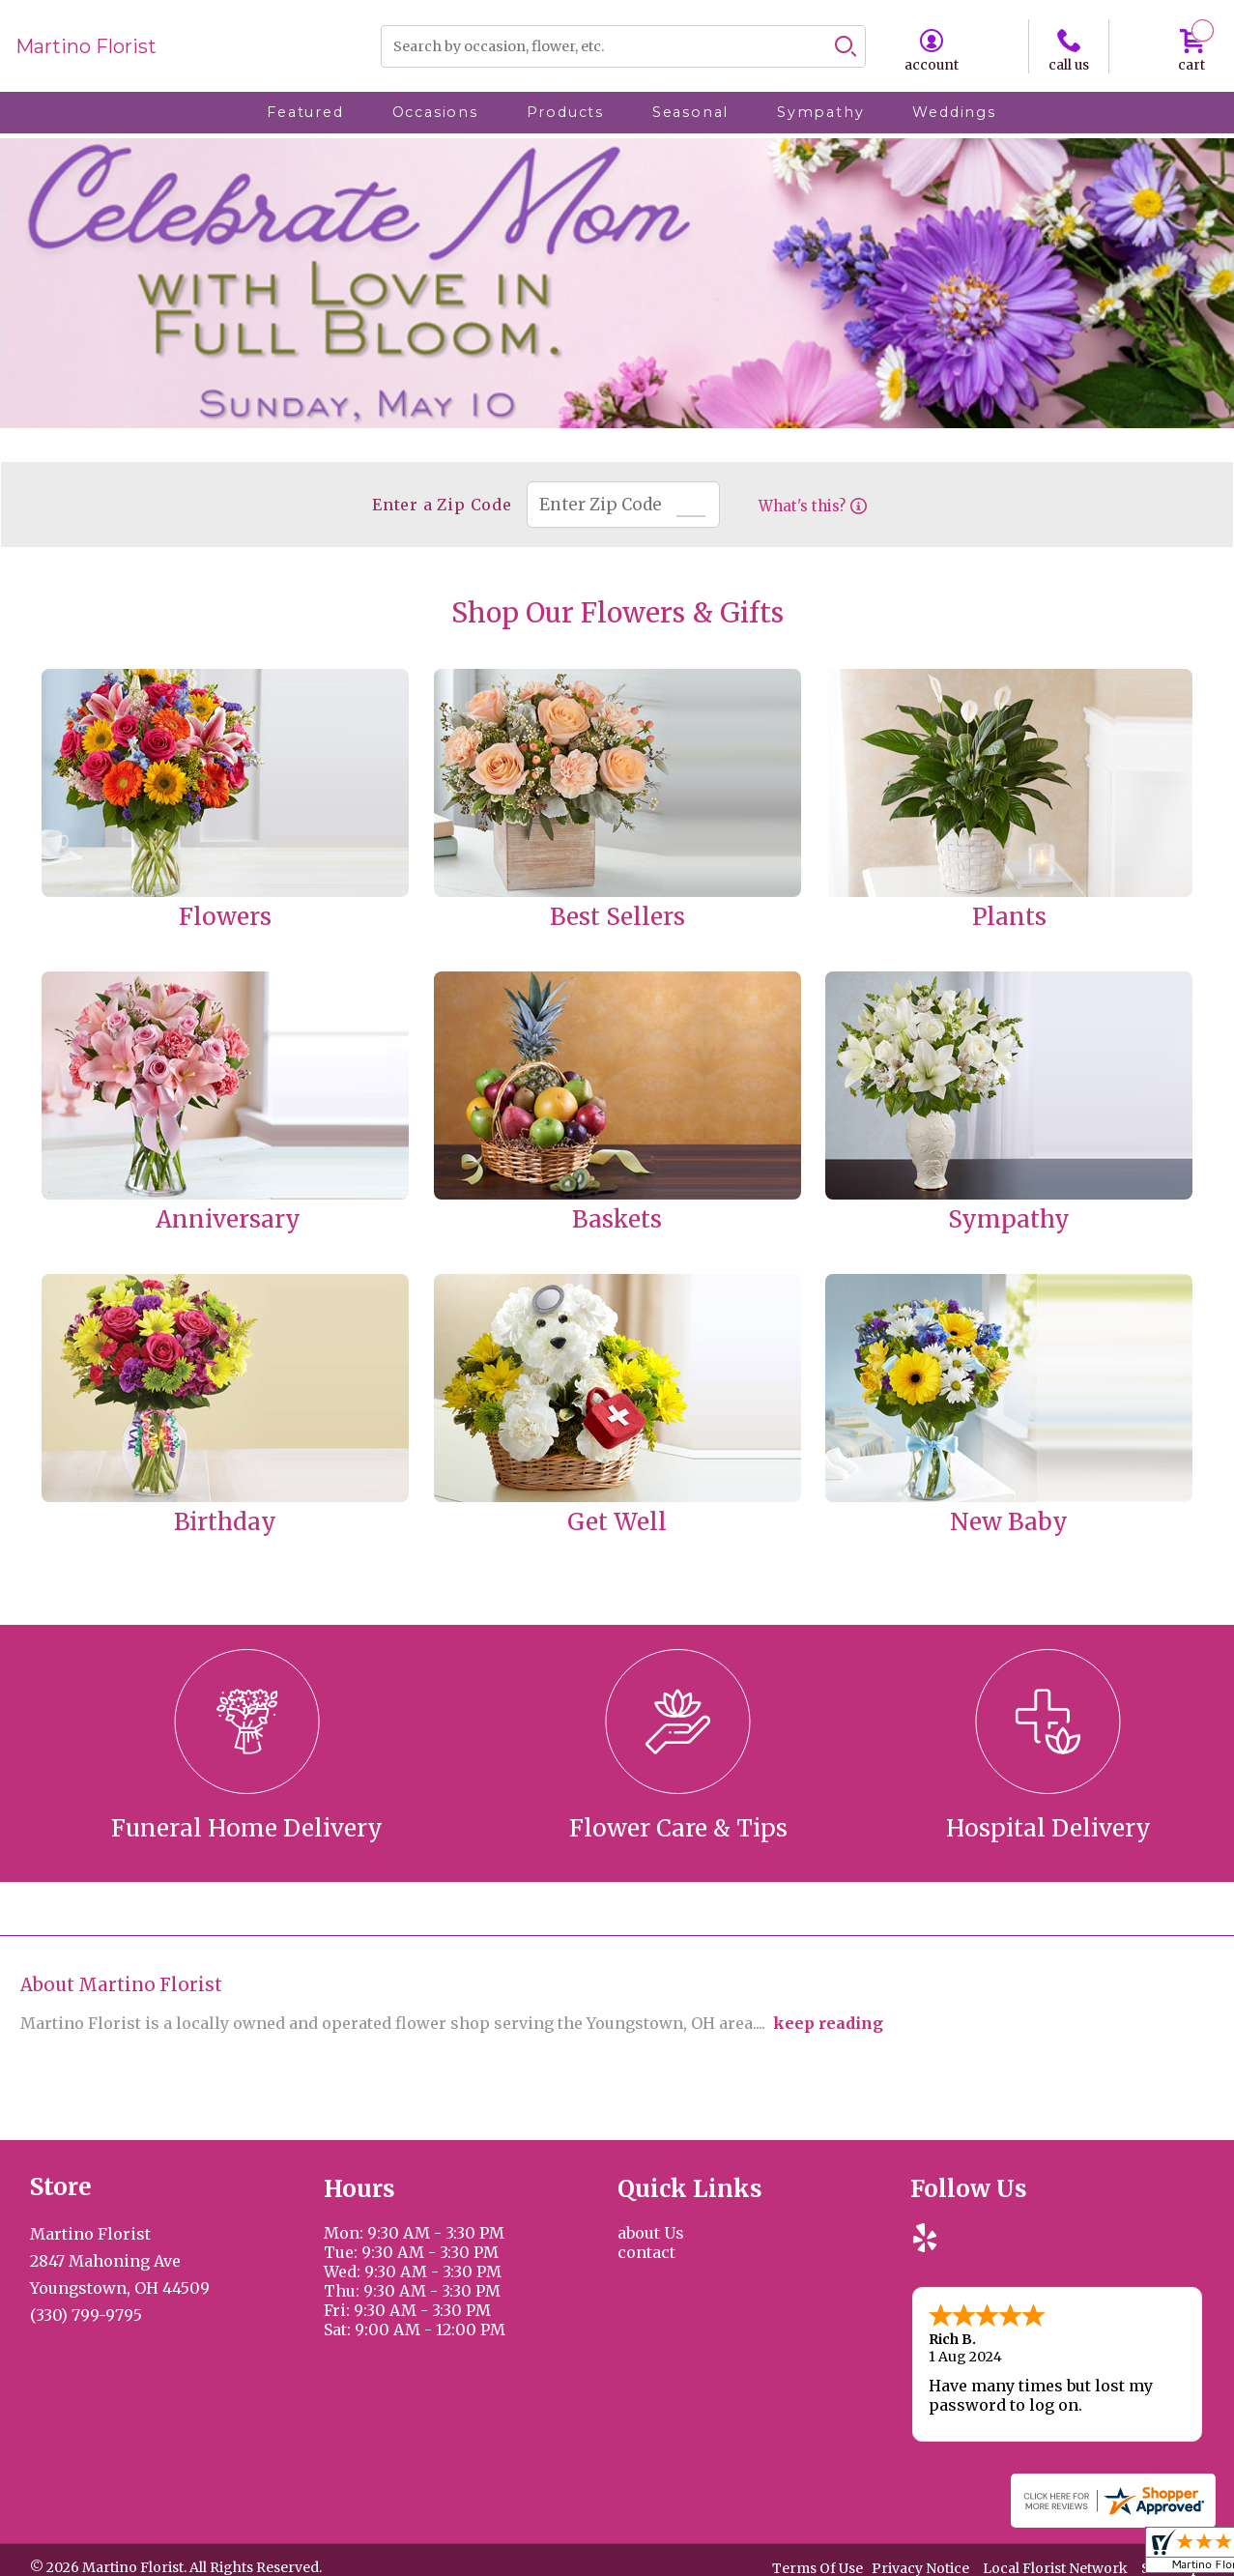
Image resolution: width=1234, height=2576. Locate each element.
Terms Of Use (817, 2565)
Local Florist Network (1055, 2565)
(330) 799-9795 (86, 2315)
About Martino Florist (121, 1985)
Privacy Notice (920, 2565)
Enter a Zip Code (437, 504)
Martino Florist (86, 46)
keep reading (828, 2023)
